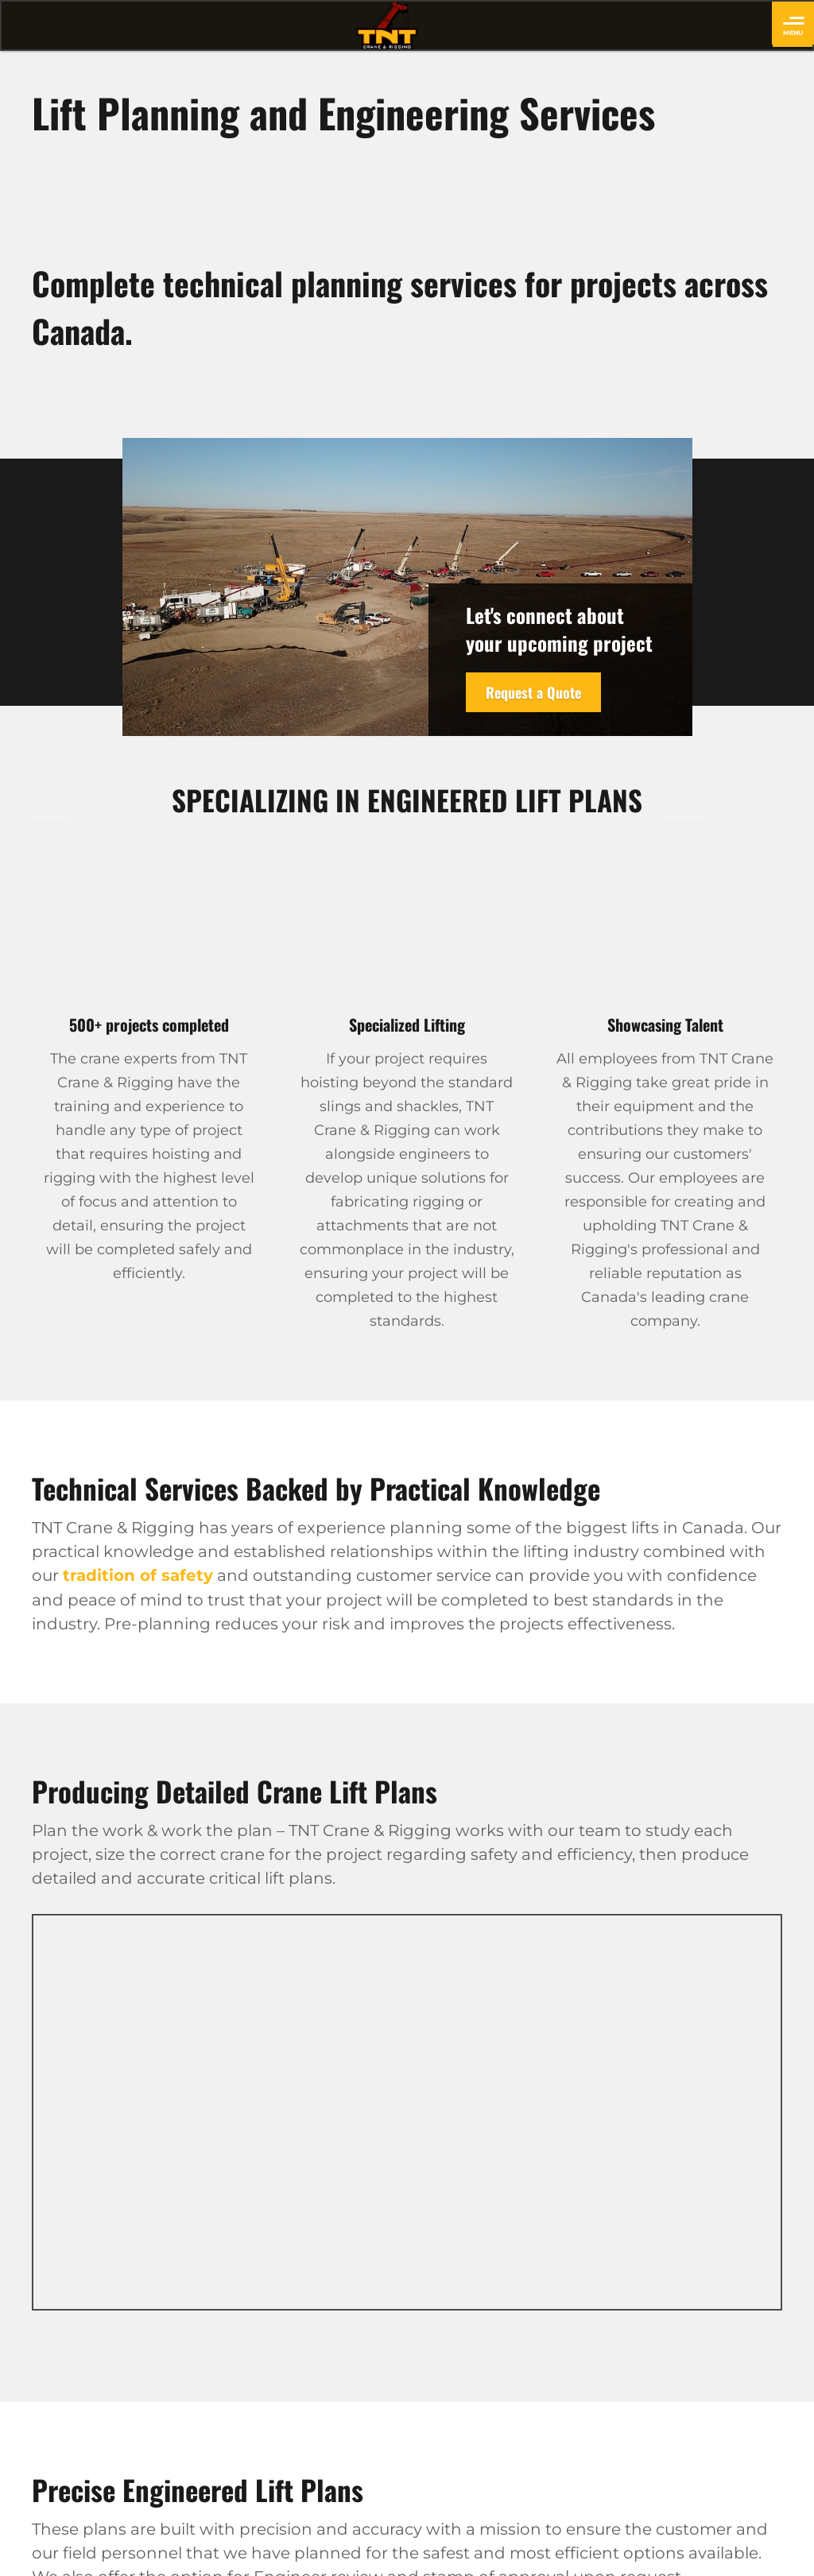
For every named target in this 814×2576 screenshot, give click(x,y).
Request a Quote (533, 692)
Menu (794, 27)
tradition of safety (138, 1575)
